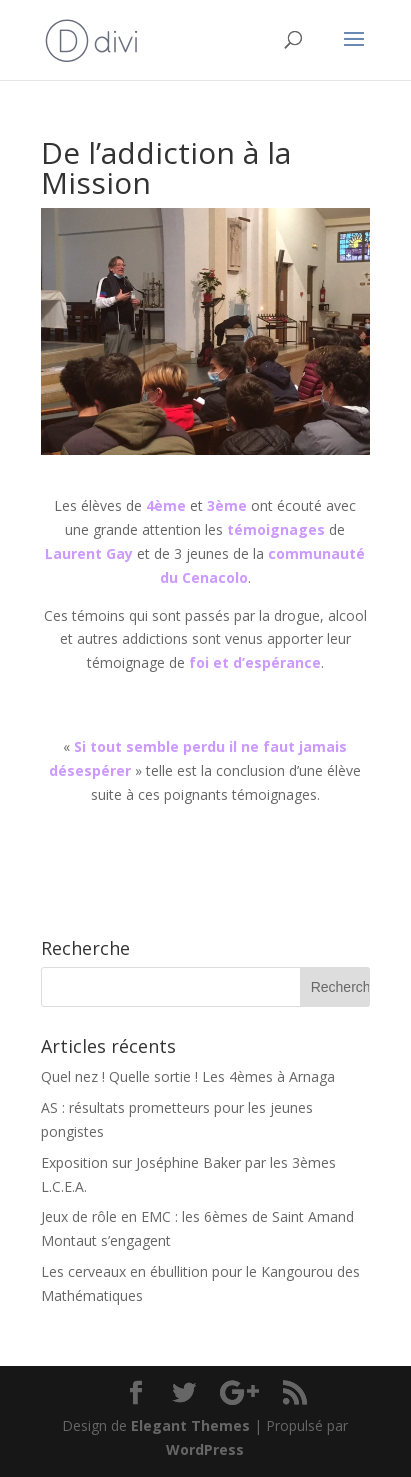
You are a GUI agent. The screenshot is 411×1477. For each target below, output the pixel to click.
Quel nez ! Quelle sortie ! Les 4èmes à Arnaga (188, 1076)
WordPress (205, 1449)
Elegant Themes (190, 1425)
